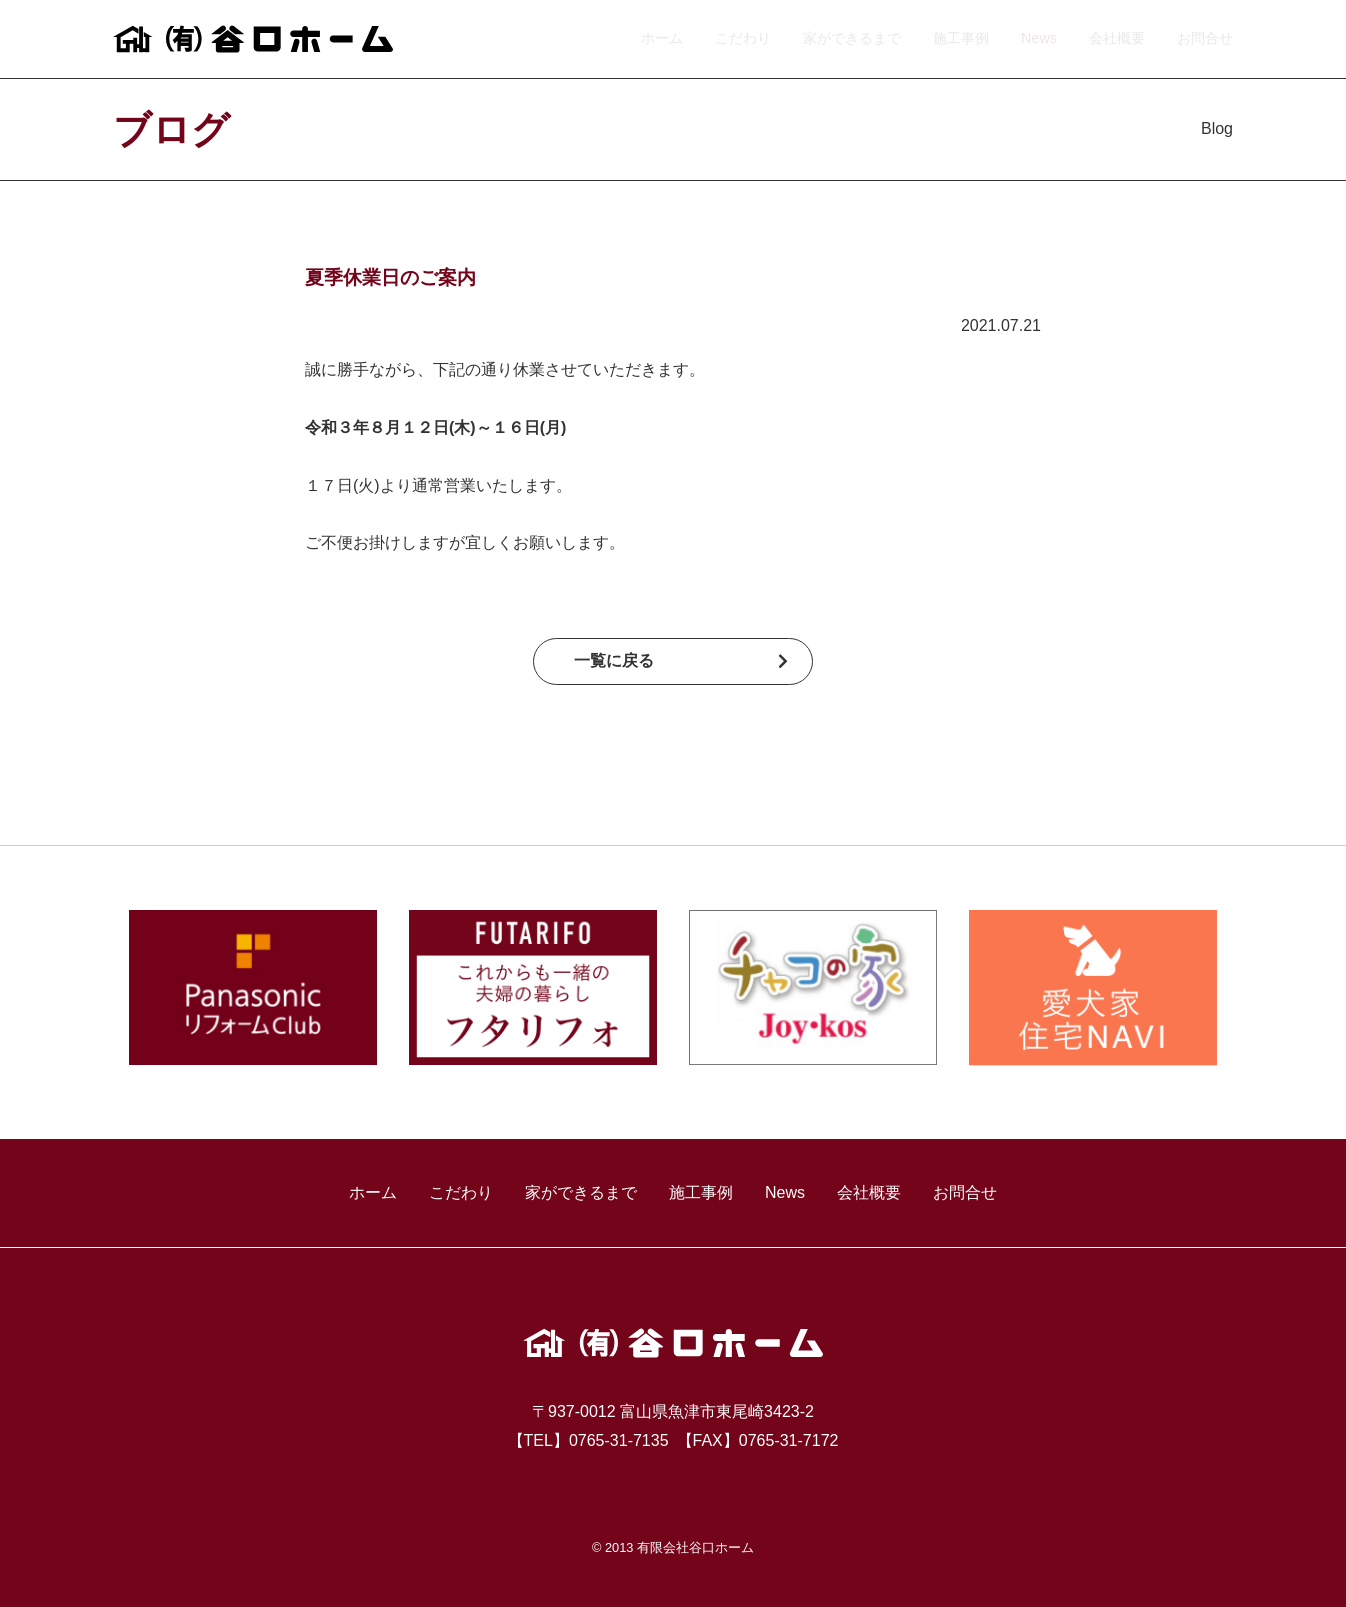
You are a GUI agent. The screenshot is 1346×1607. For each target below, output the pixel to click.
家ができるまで (852, 38)
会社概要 (1117, 38)
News (1039, 38)
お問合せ (1205, 38)
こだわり (743, 38)
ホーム (662, 38)
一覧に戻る (614, 660)
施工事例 (961, 38)
